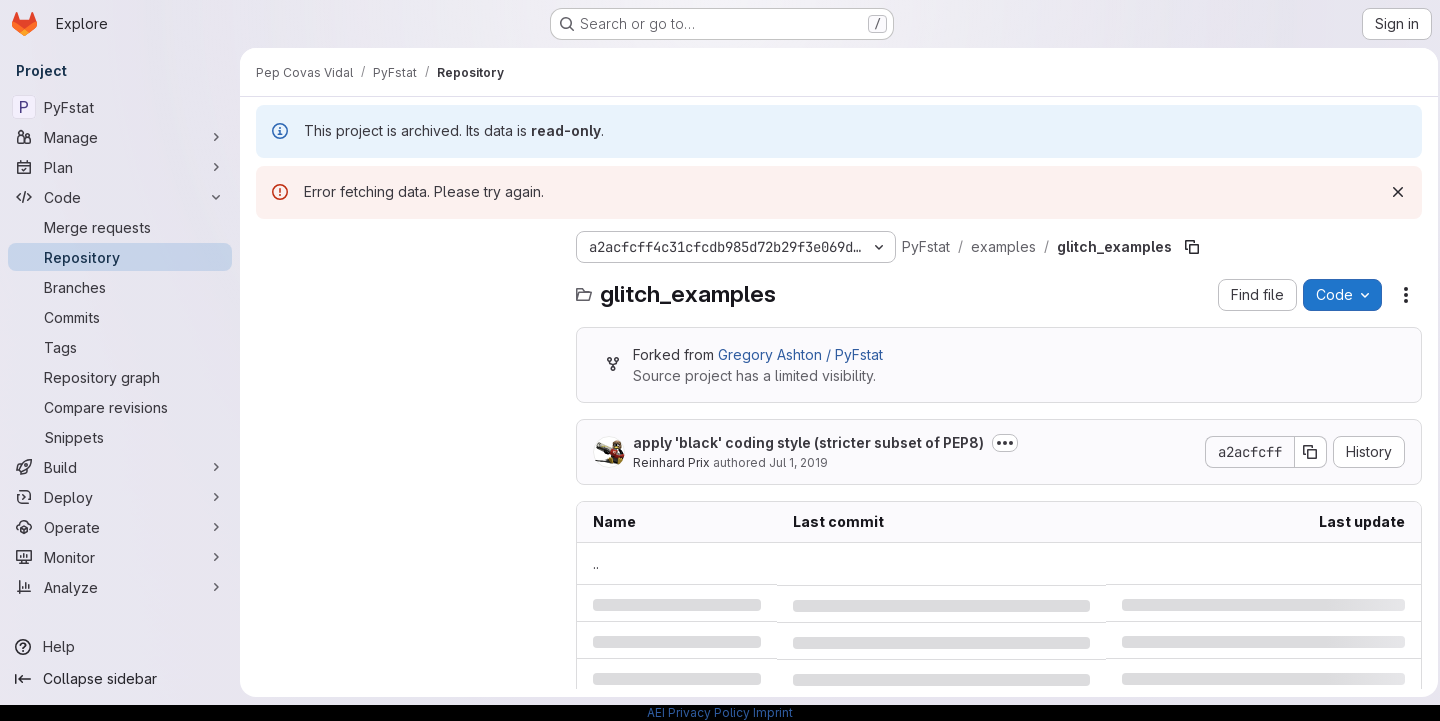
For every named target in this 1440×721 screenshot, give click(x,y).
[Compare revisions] (120, 407)
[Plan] (120, 167)
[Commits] (120, 317)
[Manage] (120, 137)
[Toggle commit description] (1005, 443)
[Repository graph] (120, 377)
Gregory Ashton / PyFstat (800, 354)
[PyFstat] (120, 107)
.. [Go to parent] (596, 563)
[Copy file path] (1192, 247)
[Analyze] (120, 587)
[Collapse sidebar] (120, 679)
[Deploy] (120, 497)
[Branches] (120, 287)
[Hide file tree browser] (272, 247)
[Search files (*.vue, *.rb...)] (406, 287)
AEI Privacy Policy (698, 712)
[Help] (120, 647)
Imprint (773, 712)
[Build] (120, 467)
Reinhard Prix (671, 462)
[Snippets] (120, 437)
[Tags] (120, 347)
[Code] (120, 197)
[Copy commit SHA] (1305, 452)
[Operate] (120, 527)
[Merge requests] (120, 227)
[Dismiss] (1392, 192)
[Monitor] (120, 557)
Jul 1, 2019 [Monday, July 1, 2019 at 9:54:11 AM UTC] (798, 462)
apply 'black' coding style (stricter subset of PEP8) (808, 442)
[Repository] (120, 257)
